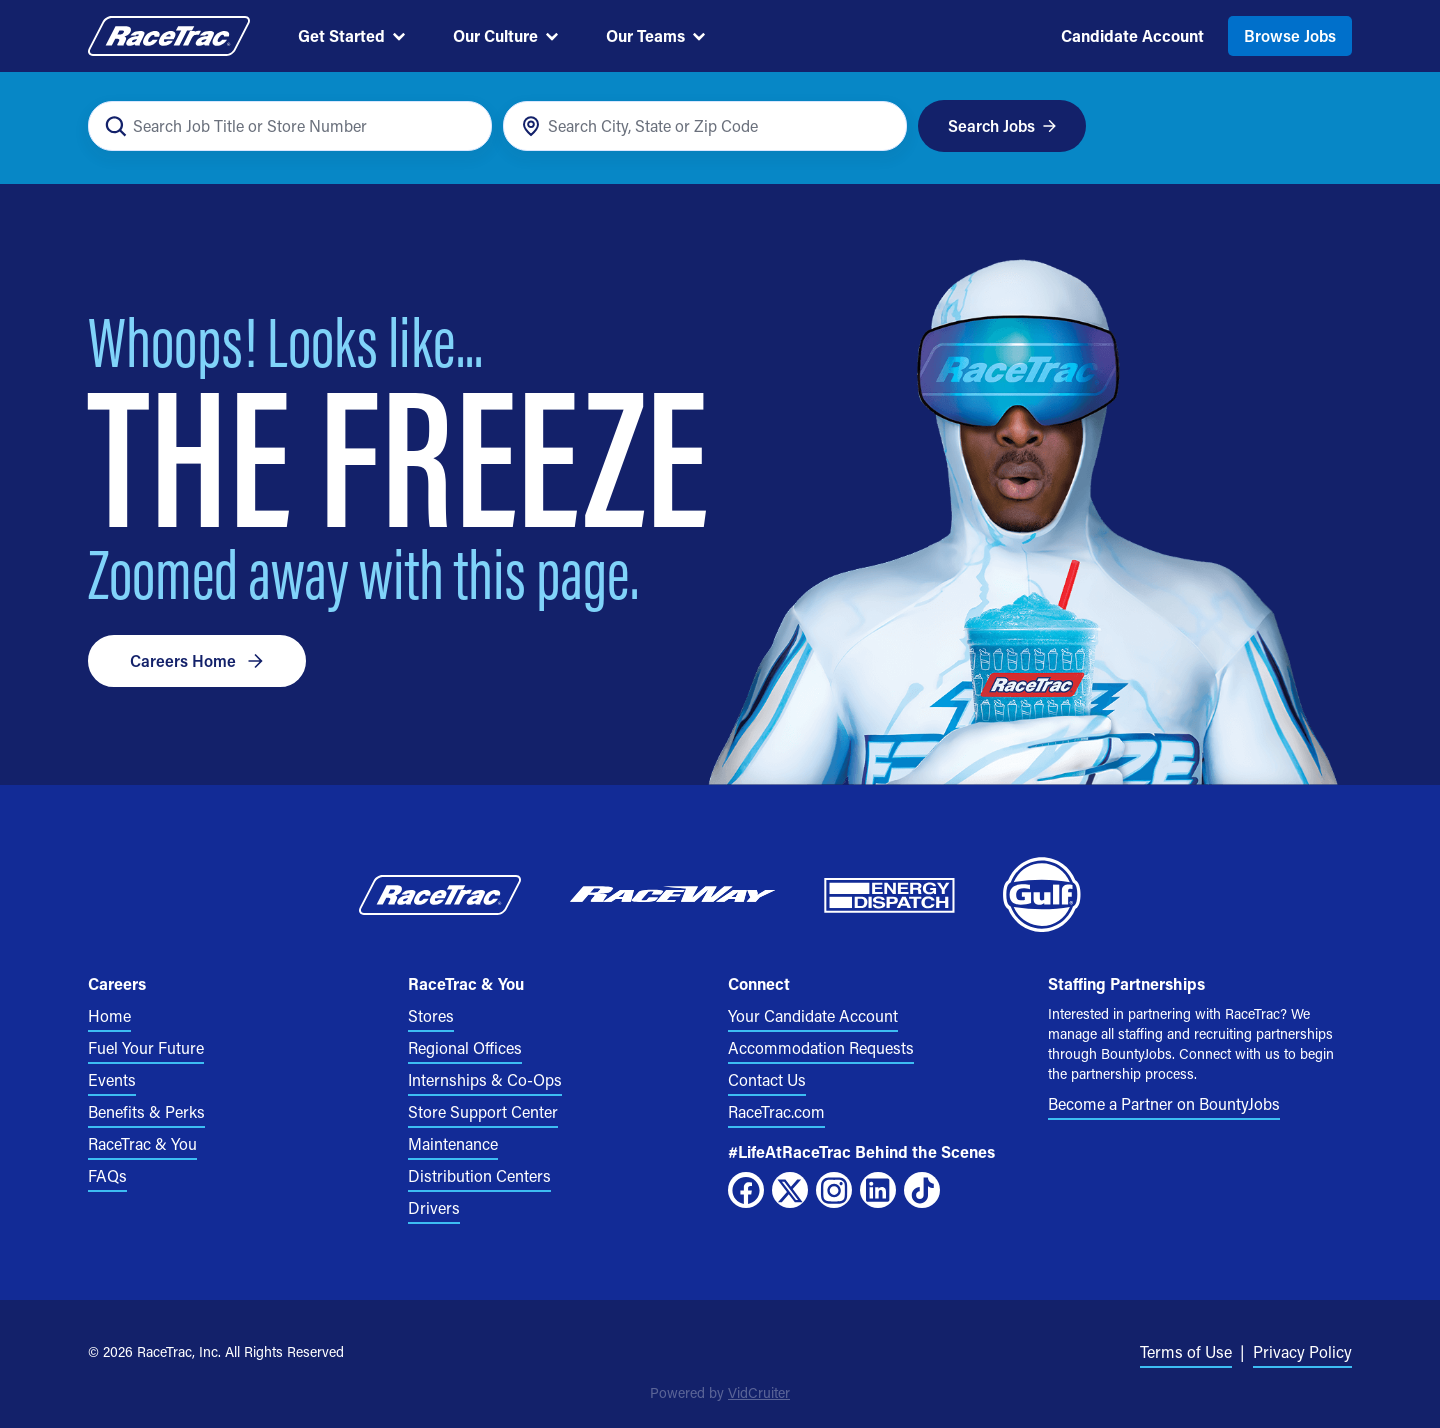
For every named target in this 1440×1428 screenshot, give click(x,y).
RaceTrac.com (776, 1111)
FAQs (107, 1175)
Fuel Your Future (146, 1047)
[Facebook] (746, 1190)
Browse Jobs (1290, 35)
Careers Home (197, 660)
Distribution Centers (479, 1175)
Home (109, 1015)
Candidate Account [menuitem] (1132, 35)
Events (112, 1079)
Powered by (720, 1392)
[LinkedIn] (878, 1190)
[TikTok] (922, 1190)
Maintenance (453, 1143)
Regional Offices (465, 1047)
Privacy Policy (1302, 1351)
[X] (790, 1190)
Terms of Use (1186, 1351)
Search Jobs (1002, 125)
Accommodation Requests (821, 1047)
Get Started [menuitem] (351, 35)
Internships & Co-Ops (485, 1079)
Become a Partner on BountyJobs (1164, 1103)
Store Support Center (483, 1111)
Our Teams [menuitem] (655, 35)
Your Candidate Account (813, 1015)
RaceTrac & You (142, 1143)
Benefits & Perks (146, 1111)
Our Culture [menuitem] (505, 35)
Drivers (434, 1207)
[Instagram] (834, 1190)
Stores (431, 1015)
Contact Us (767, 1079)
